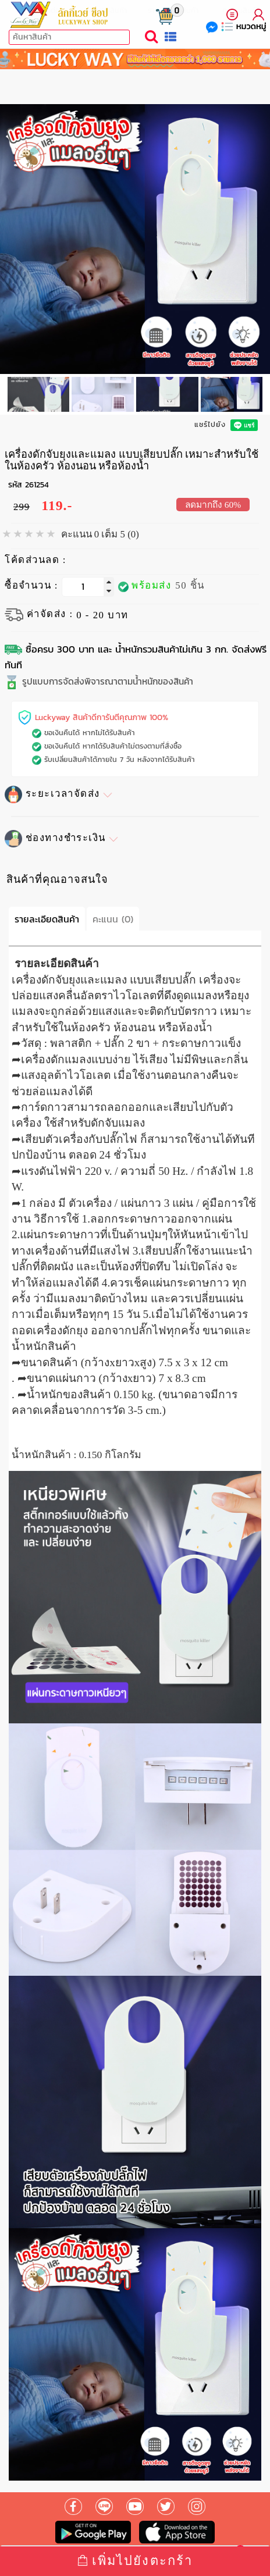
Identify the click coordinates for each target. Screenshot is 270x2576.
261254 (37, 485)
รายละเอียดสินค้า (47, 919)
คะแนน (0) (113, 919)
